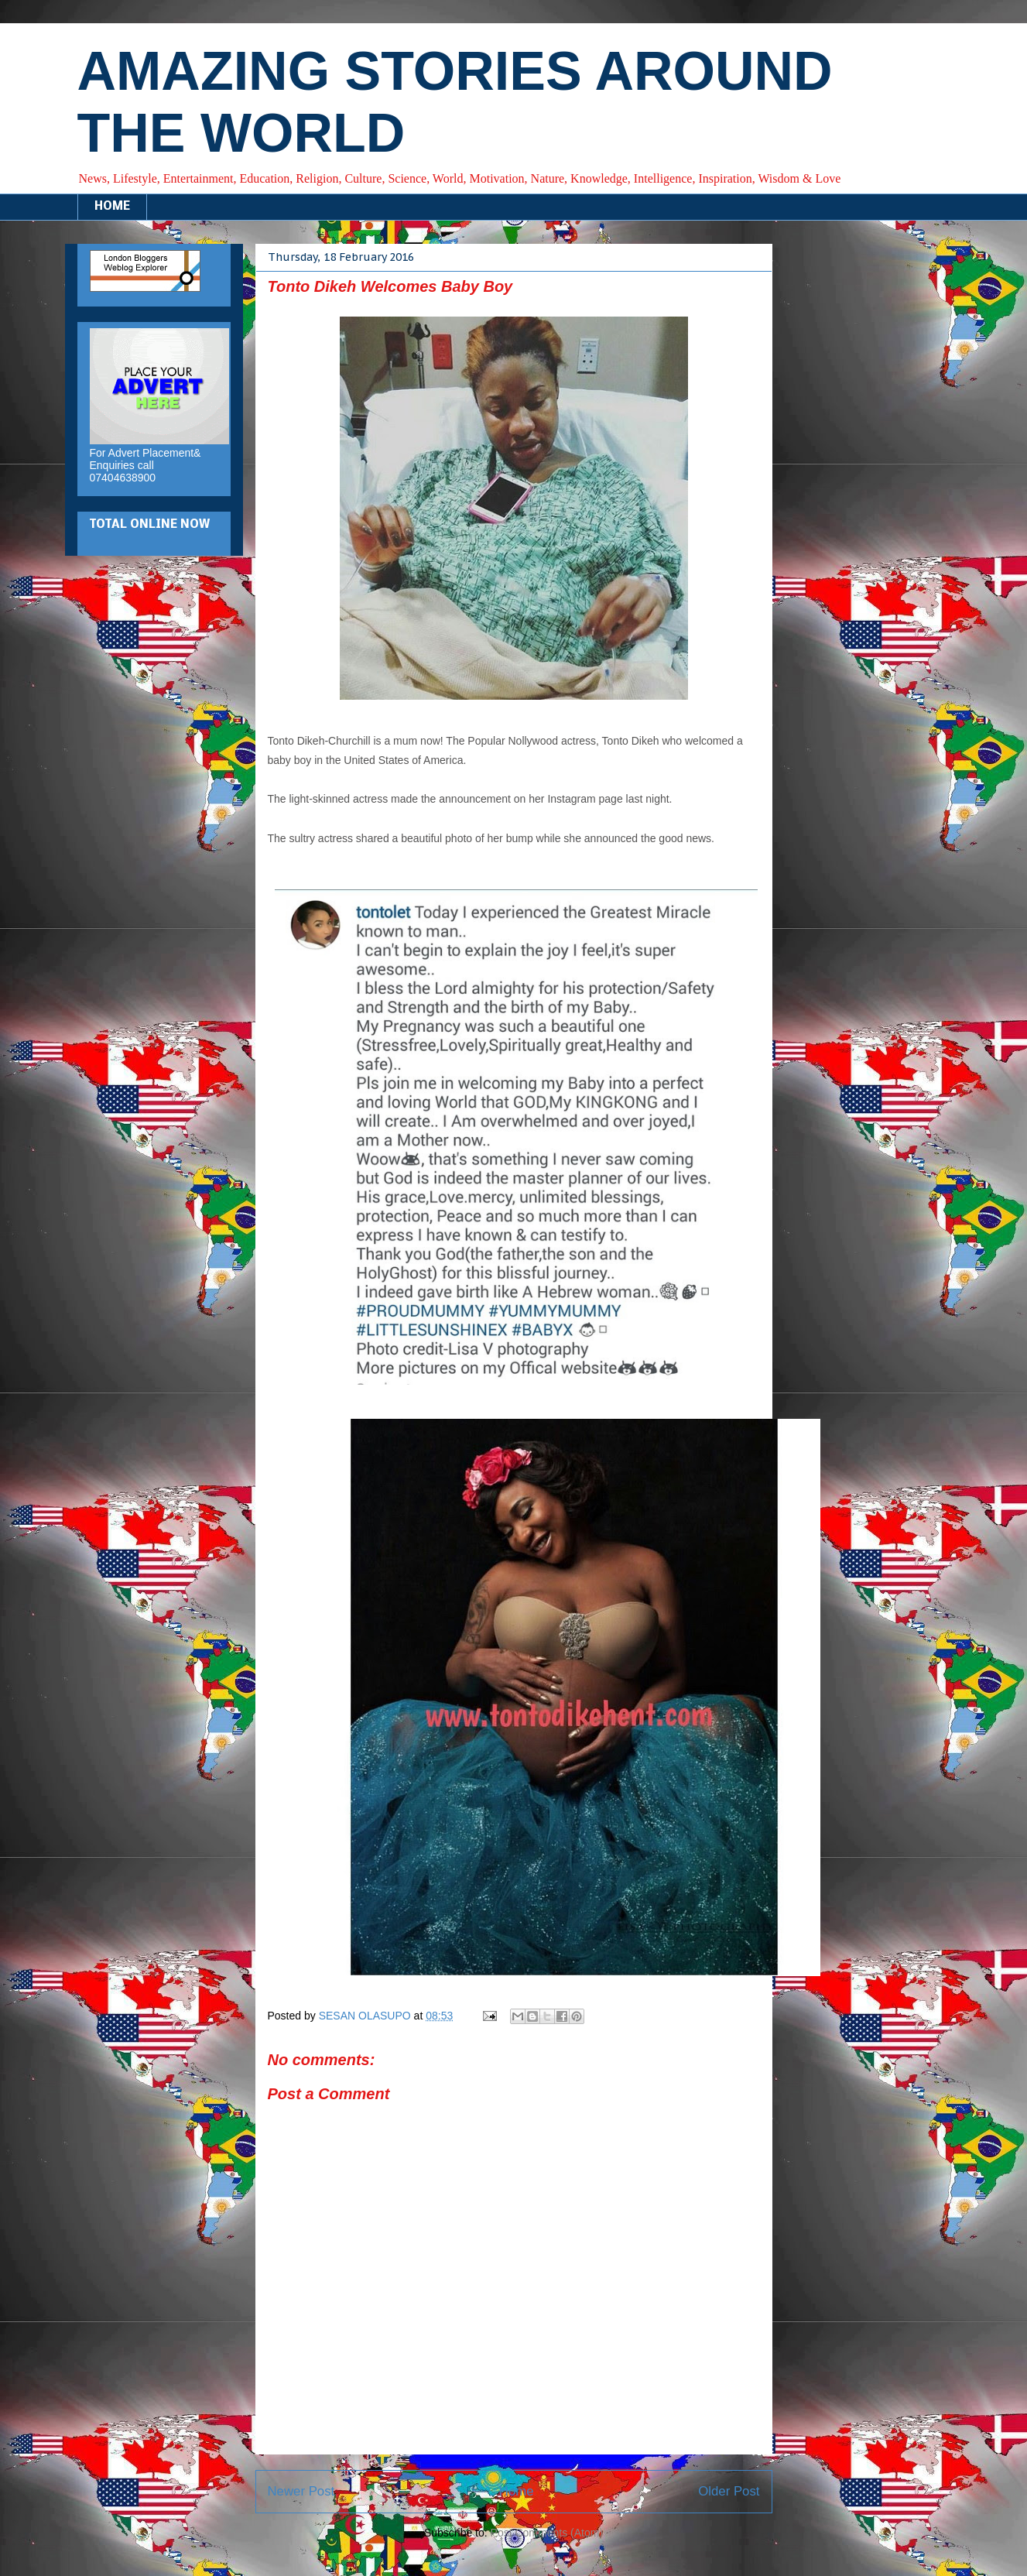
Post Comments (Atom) (547, 2532)
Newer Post (301, 2491)
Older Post (728, 2491)
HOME (112, 206)
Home (516, 2491)
